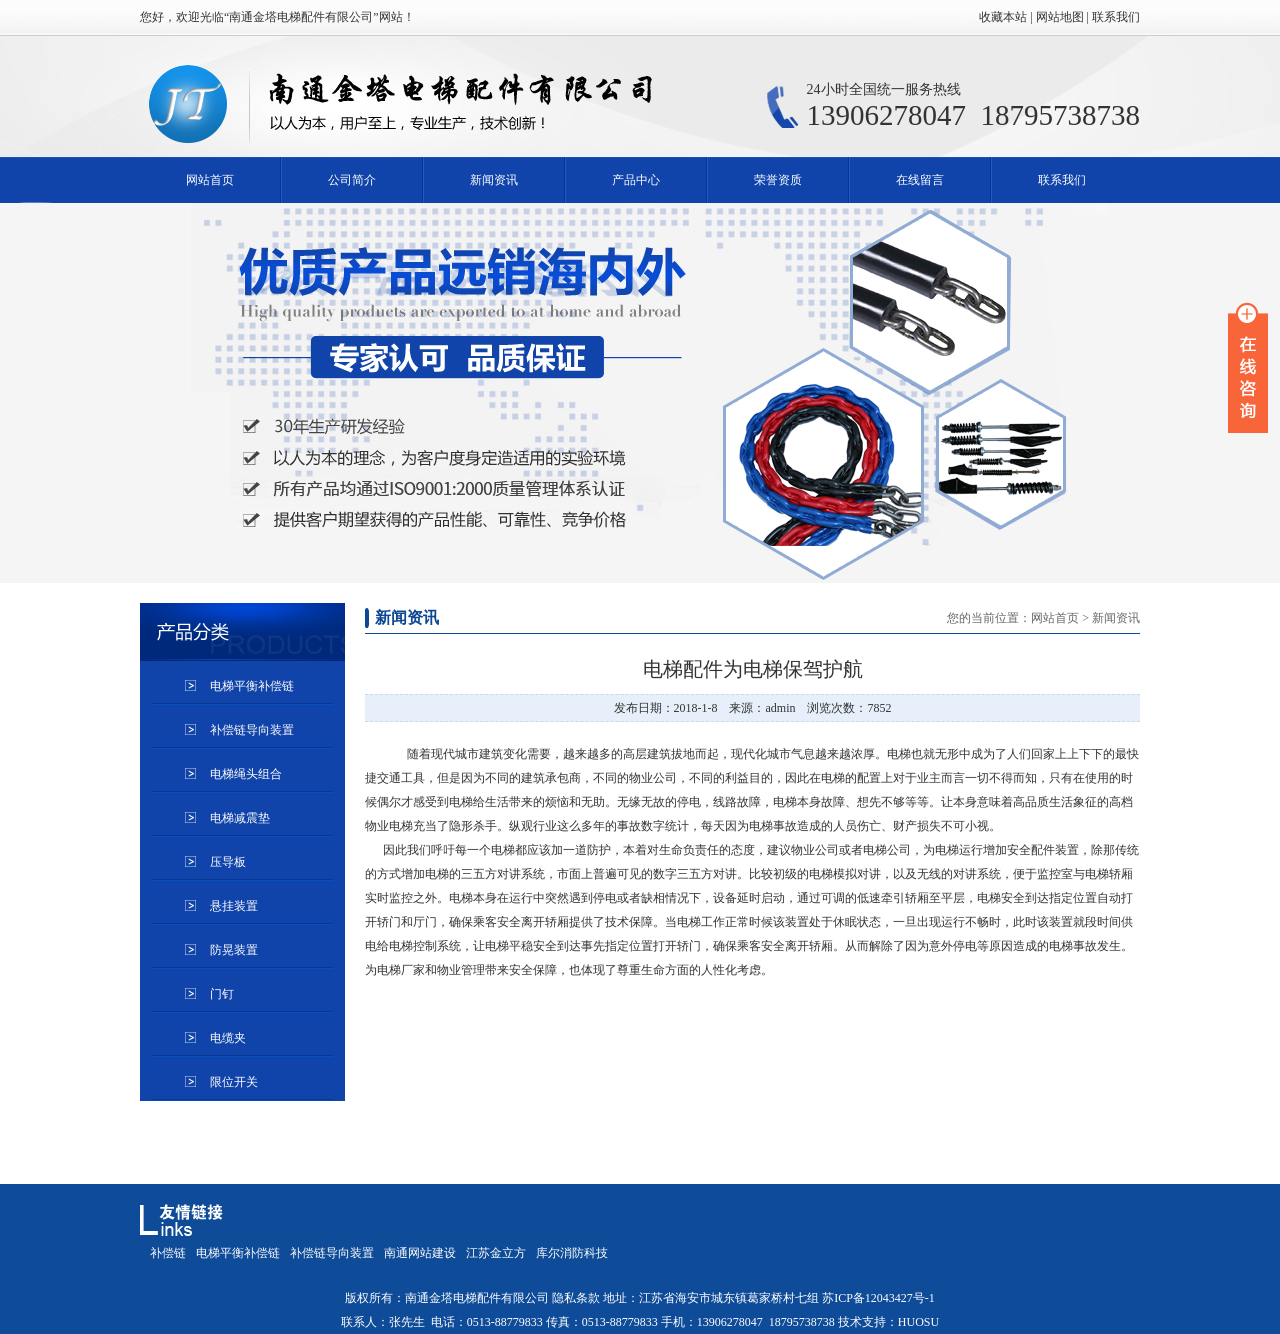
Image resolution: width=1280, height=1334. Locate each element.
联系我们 (1062, 180)
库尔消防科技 (572, 1253)
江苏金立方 (496, 1253)
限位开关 (234, 1082)
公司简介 (352, 180)
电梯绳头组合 (246, 774)
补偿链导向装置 (252, 730)
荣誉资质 (778, 180)
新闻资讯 (494, 180)
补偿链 (168, 1253)
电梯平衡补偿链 (252, 686)
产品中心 (636, 180)
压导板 (228, 862)
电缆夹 (228, 1038)
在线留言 (920, 180)
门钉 (222, 994)
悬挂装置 (234, 906)
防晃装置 (234, 950)
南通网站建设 (420, 1253)
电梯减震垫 (240, 818)
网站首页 (210, 180)
